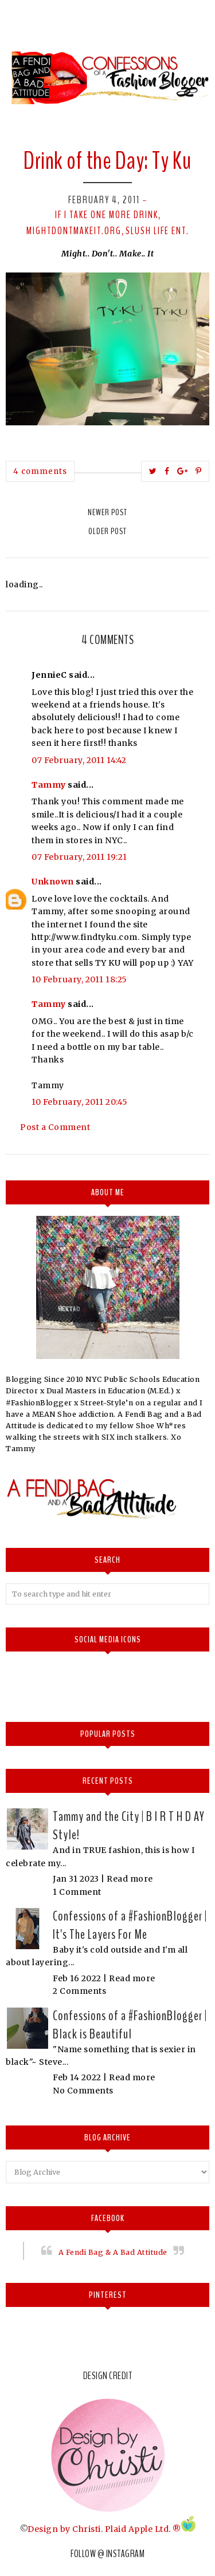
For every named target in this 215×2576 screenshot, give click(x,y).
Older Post (107, 531)
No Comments (83, 2090)
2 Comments (79, 1991)
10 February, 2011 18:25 (79, 979)
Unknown (53, 881)
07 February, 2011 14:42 (79, 760)
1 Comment (77, 1892)
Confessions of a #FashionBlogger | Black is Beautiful (130, 2024)
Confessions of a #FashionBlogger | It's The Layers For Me (130, 1925)
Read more (130, 1879)
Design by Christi (64, 2529)
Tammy (49, 785)
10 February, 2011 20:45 (80, 1102)
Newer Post (107, 512)
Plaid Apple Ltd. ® (143, 2529)
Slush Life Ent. (157, 231)
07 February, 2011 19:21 (79, 857)
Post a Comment (55, 1127)
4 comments (40, 471)
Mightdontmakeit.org (74, 231)
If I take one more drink (106, 215)
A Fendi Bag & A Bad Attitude (112, 2252)
